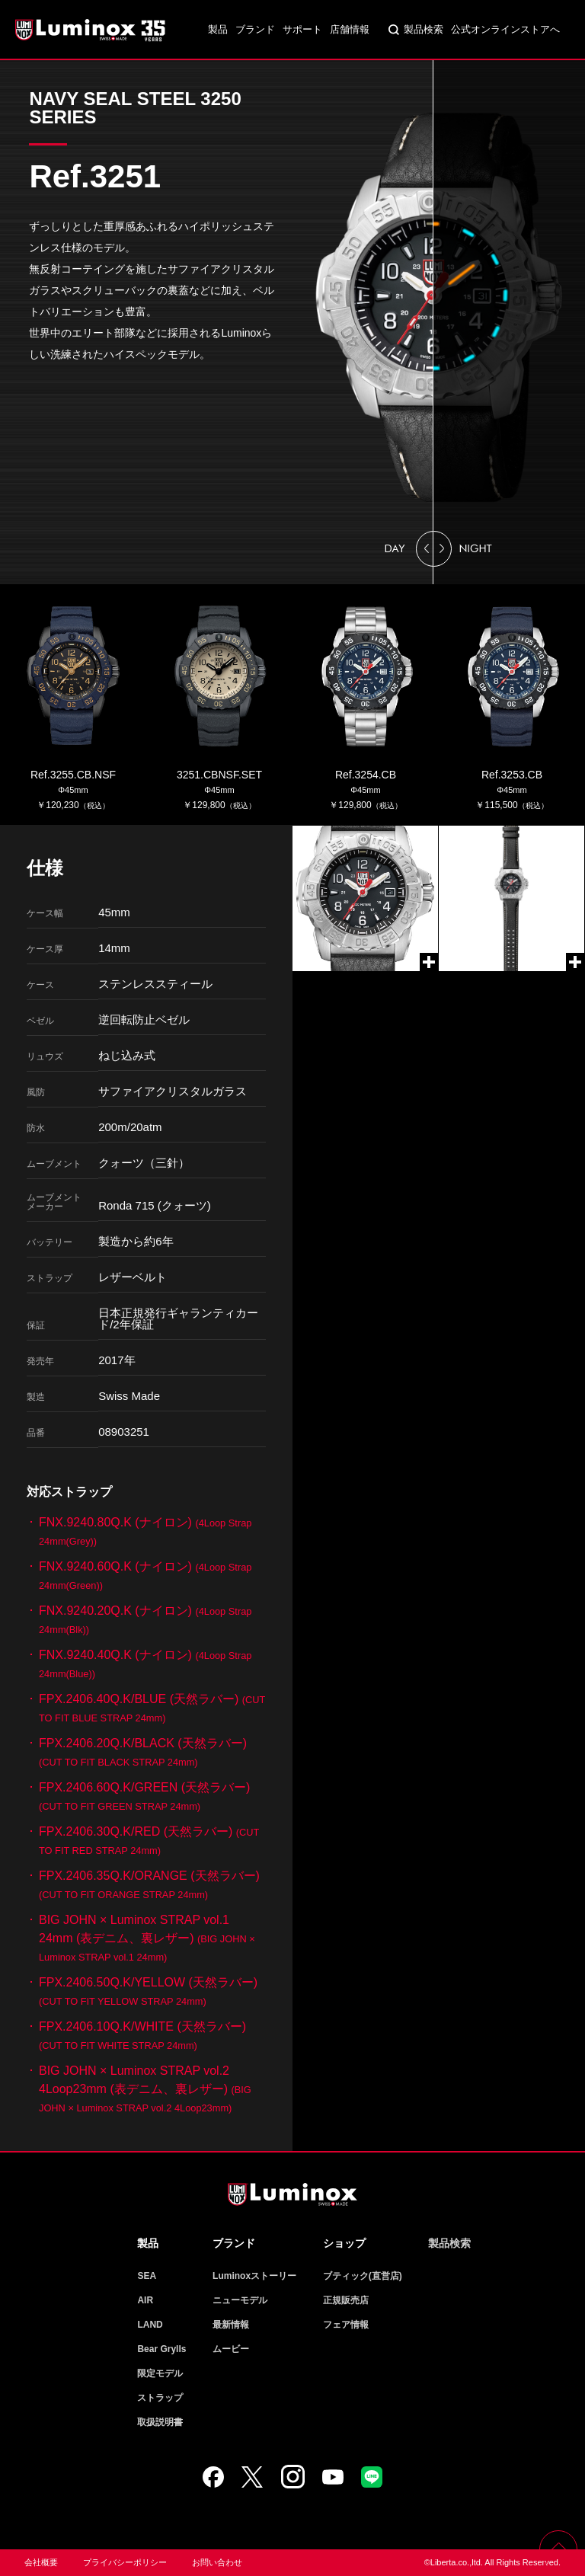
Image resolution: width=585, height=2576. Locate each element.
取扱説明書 (160, 2422)
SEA (146, 2276)
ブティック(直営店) (362, 2276)
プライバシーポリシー (125, 2562)
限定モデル (160, 2373)
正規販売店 (346, 2300)
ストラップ (160, 2397)
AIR (145, 2300)
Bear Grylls (161, 2349)
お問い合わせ (217, 2562)
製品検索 (423, 29)
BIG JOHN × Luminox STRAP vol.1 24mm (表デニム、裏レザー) (147, 1938)
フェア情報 (346, 2324)
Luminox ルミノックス (91, 29)
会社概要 (41, 2562)
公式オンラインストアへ (505, 29)
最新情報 (231, 2324)
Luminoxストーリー (254, 2276)
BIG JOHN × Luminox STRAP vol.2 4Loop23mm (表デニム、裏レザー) (145, 2089)
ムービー (231, 2349)
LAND (149, 2324)
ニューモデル (240, 2300)
